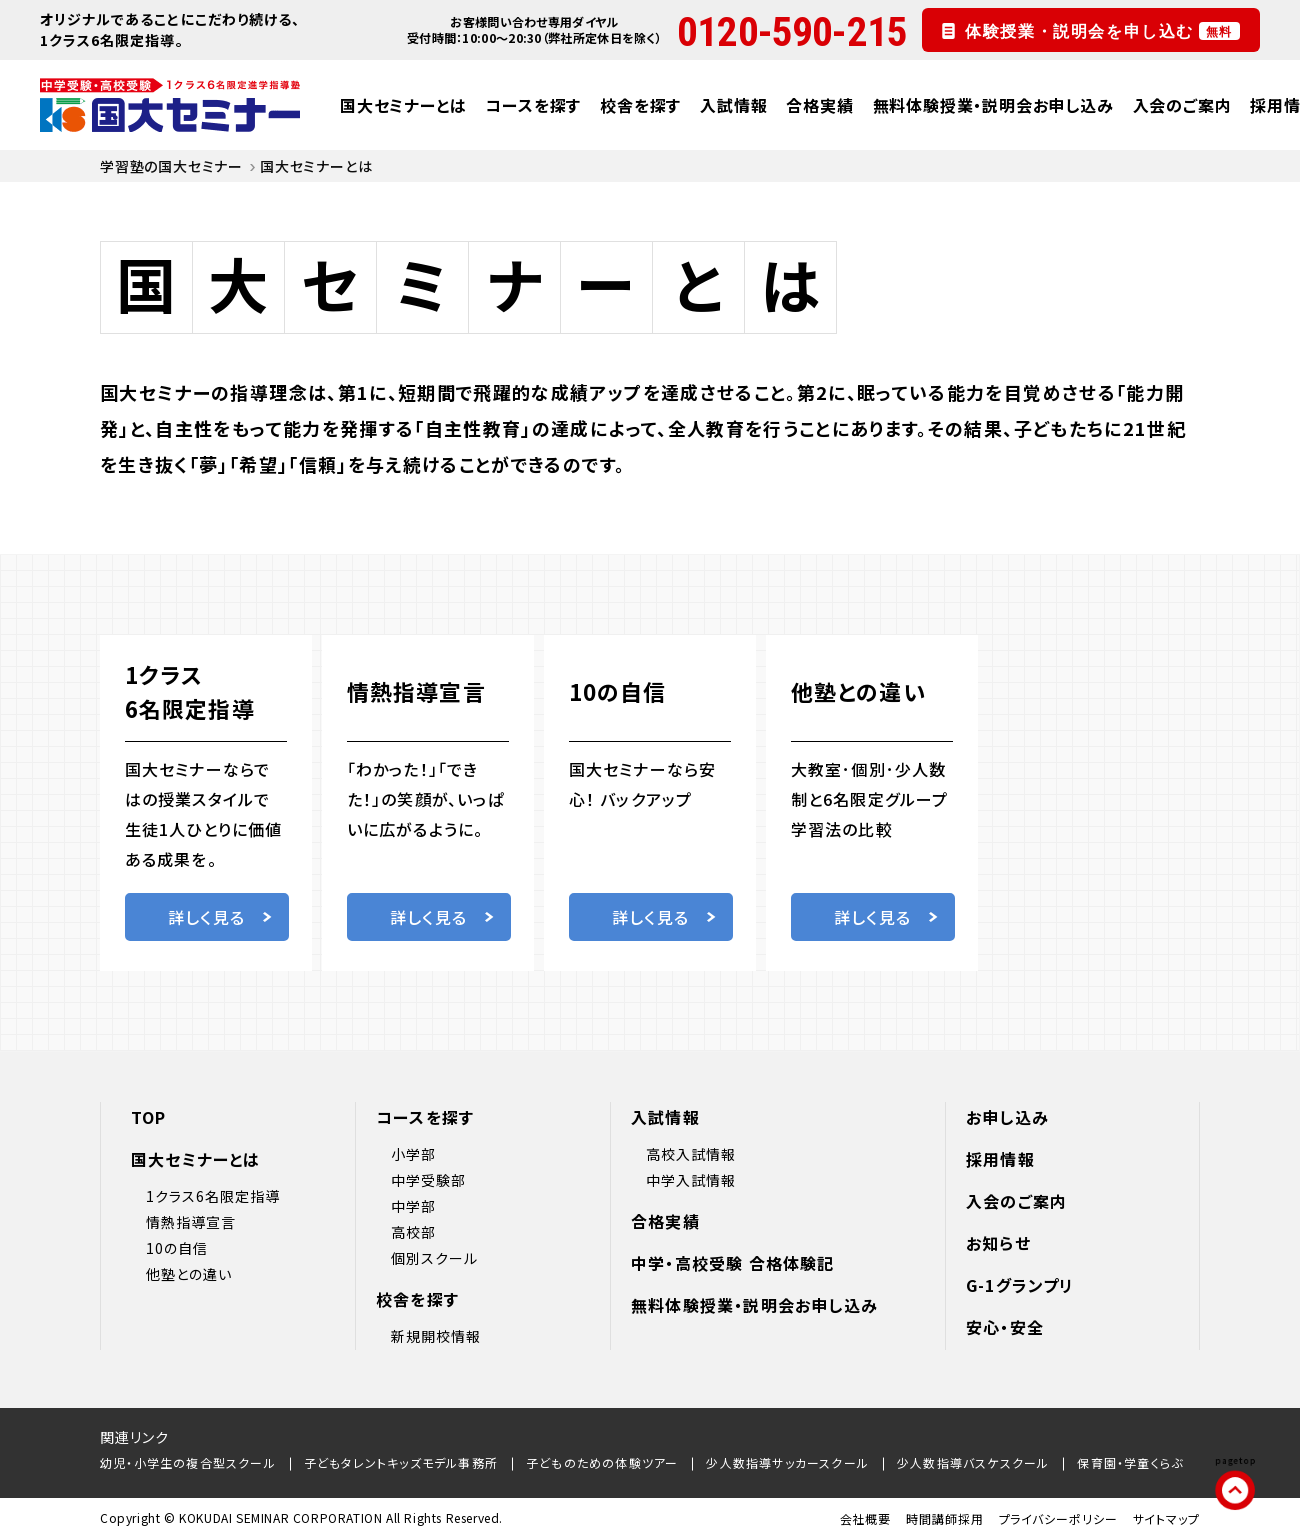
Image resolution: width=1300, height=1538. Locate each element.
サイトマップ (1166, 1518)
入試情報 (733, 105)
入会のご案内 (1182, 105)
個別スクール (434, 1258)
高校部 (413, 1232)
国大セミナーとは (403, 105)
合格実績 (819, 105)
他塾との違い (189, 1274)
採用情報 (1000, 1159)
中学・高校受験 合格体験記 (733, 1263)
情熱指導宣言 (191, 1222)
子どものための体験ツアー (602, 1462)
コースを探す (533, 105)
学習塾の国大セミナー (171, 166)
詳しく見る (220, 917)
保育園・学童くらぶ (1130, 1462)
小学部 (413, 1154)
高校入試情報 (691, 1154)
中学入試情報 (691, 1180)
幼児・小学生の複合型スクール (188, 1462)
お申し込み (1007, 1117)
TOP (149, 1117)
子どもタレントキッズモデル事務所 (401, 1462)
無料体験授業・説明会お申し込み (993, 105)
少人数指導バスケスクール (973, 1462)
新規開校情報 (436, 1336)
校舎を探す (640, 105)
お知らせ (998, 1243)
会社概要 (866, 1518)
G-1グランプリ (1020, 1285)
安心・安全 (1005, 1327)
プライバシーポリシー (1058, 1518)
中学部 (413, 1206)
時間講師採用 (944, 1518)
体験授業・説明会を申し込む (1102, 31)
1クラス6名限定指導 (213, 1196)
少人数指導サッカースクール (787, 1462)
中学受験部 (428, 1180)
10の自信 (177, 1248)
